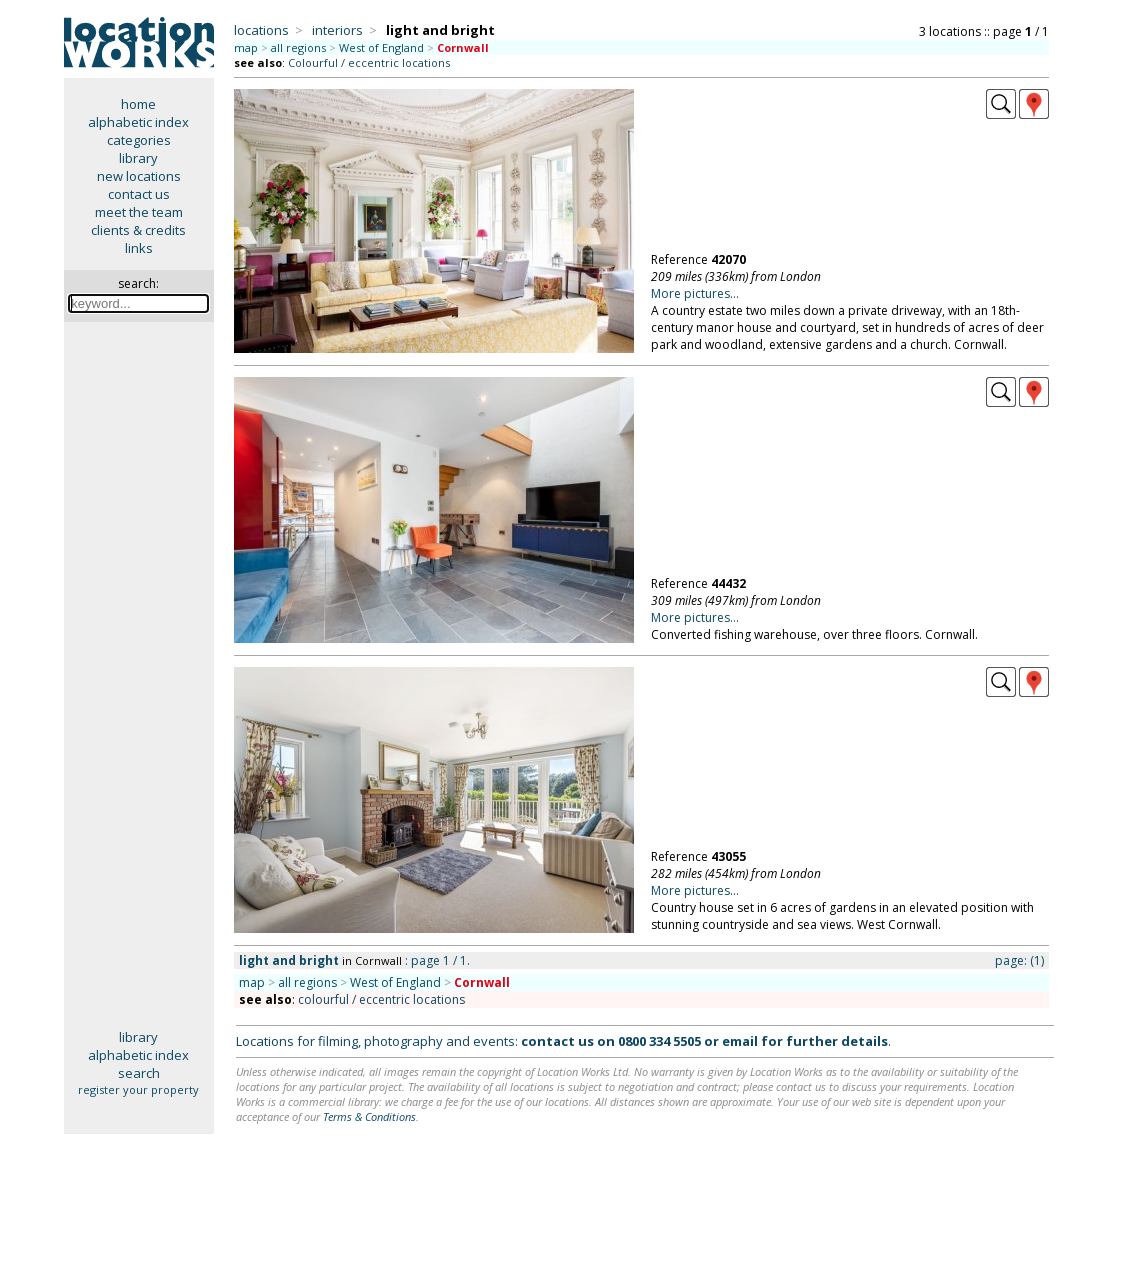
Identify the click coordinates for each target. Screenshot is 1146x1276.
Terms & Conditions (369, 1116)
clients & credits (138, 230)
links (139, 248)
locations (261, 30)
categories (139, 140)
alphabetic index (138, 122)
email (740, 1041)
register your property (138, 1089)
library (138, 158)
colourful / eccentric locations (381, 999)
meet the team (139, 212)
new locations (139, 176)
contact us (139, 194)
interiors (337, 30)
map (246, 47)
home (138, 104)
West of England (381, 47)
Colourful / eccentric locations (369, 62)
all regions (298, 47)
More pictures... (695, 293)
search (139, 1073)
